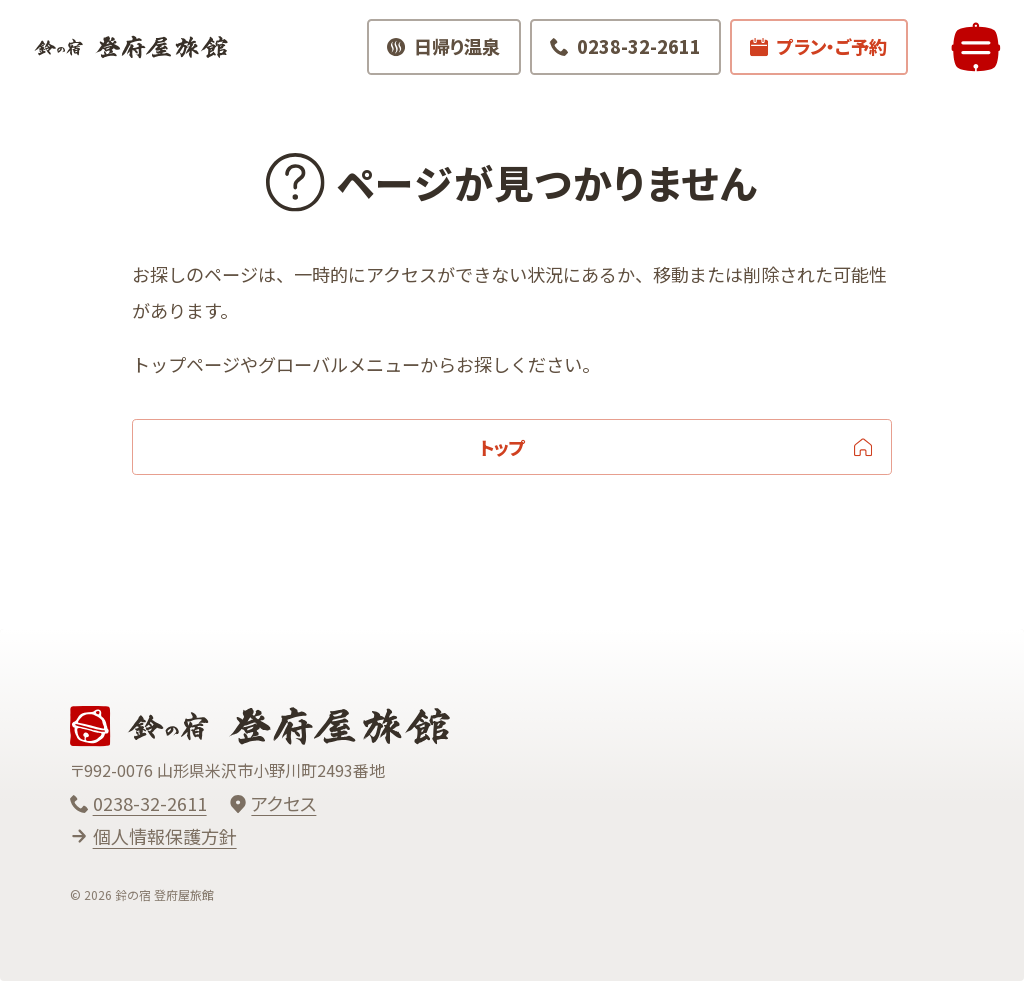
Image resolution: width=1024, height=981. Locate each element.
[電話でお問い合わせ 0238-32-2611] (619, 54)
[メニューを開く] (969, 54)
